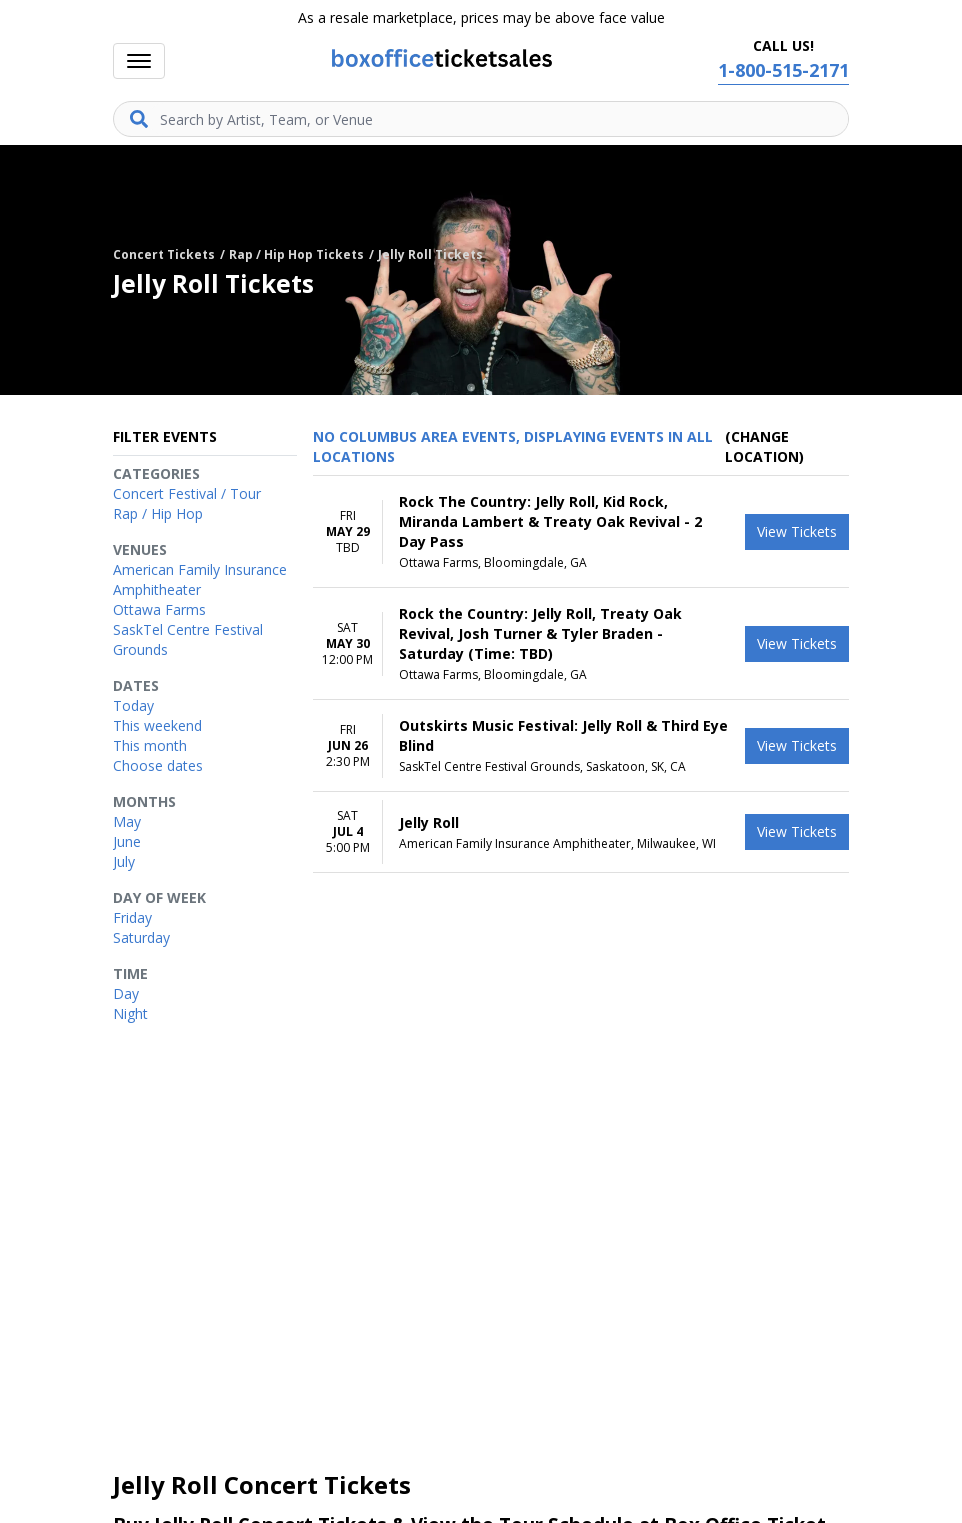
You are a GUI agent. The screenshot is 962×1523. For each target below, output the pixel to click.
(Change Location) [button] (764, 446)
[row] (581, 532)
